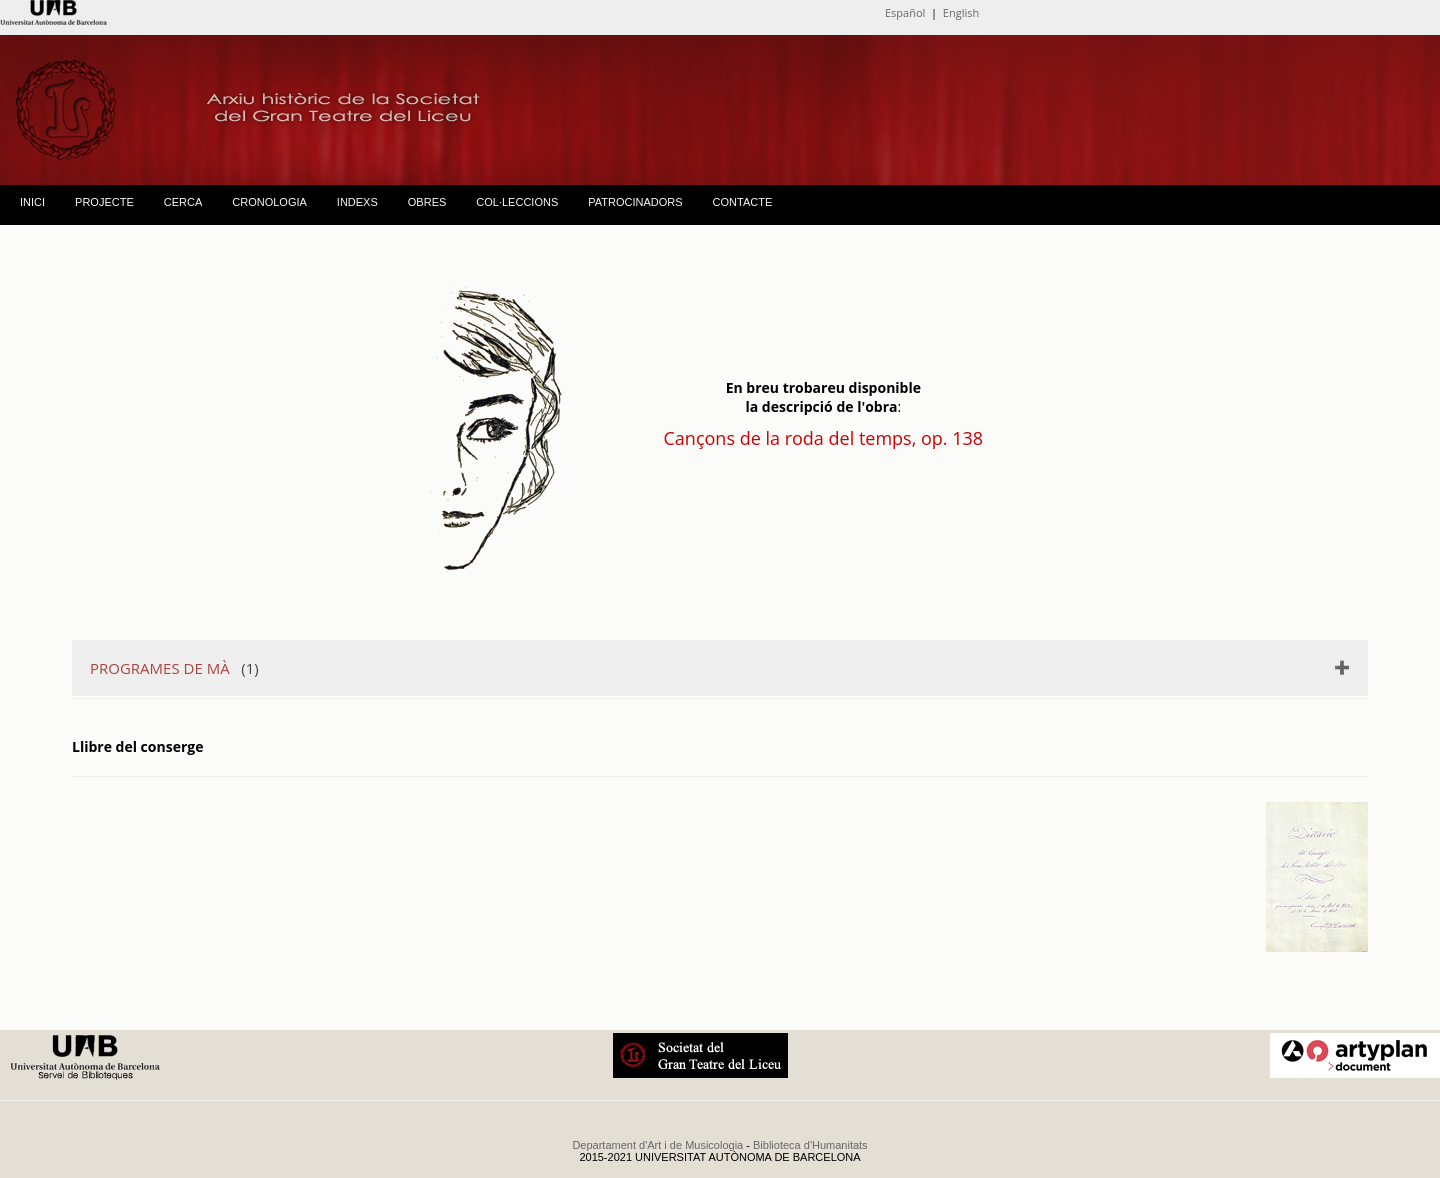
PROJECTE (104, 202)
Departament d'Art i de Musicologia (657, 1145)
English (961, 12)
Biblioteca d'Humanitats (810, 1145)
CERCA (183, 202)
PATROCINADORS (635, 202)
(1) (174, 668)
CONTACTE (743, 202)
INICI (32, 202)
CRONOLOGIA (269, 202)
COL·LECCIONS (517, 202)
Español (905, 12)
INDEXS (357, 202)
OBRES (427, 202)
